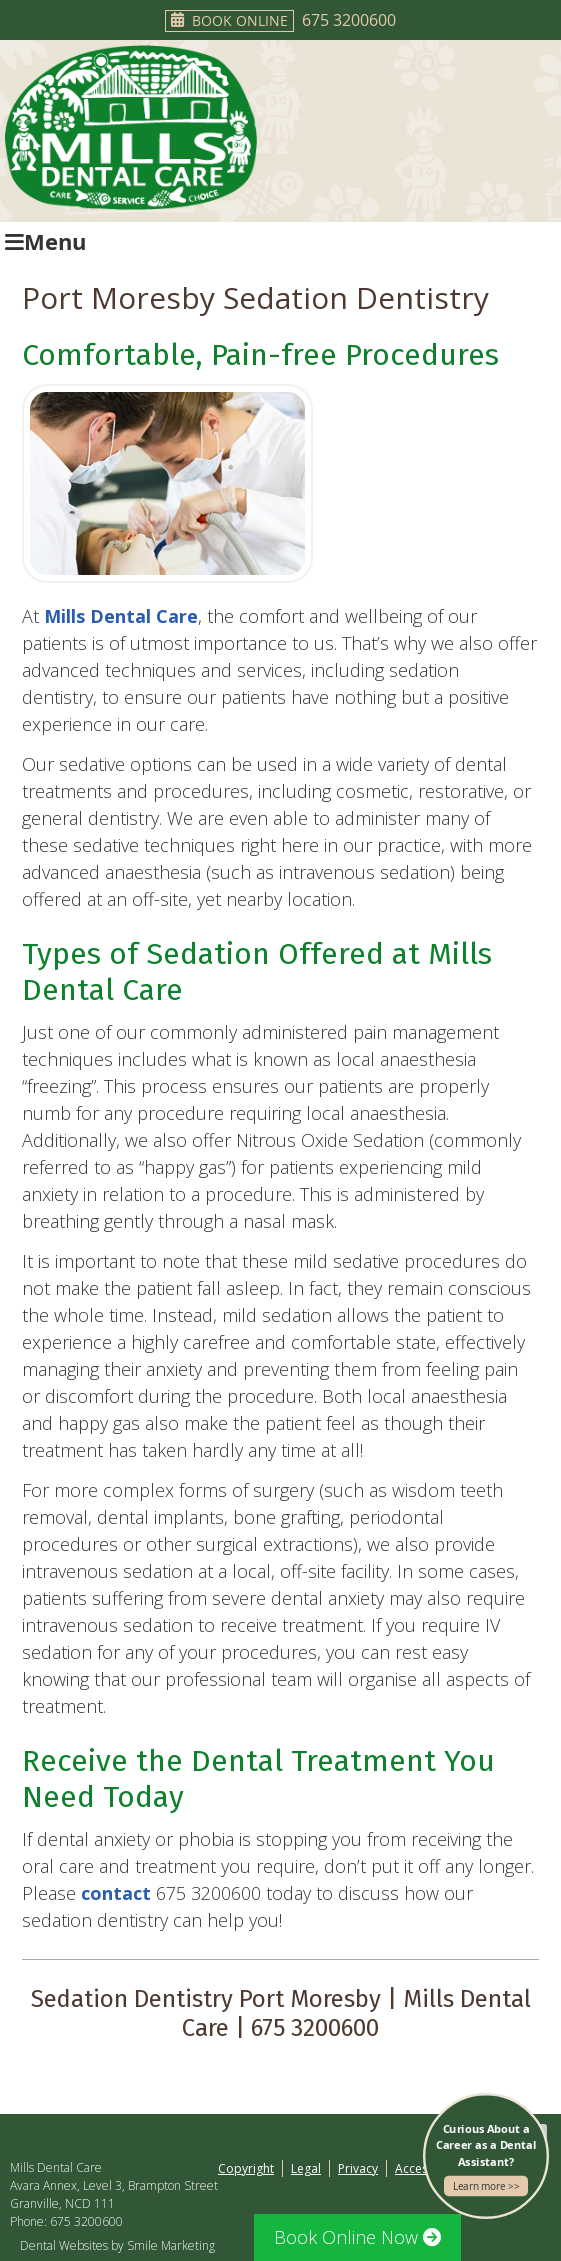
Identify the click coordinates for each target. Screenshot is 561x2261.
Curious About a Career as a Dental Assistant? (486, 2159)
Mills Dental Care (121, 616)
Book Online (229, 20)
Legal (306, 2168)
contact (116, 1893)
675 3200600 (349, 20)
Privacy (358, 2168)
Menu (45, 241)
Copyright (246, 2168)
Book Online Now (357, 2237)
